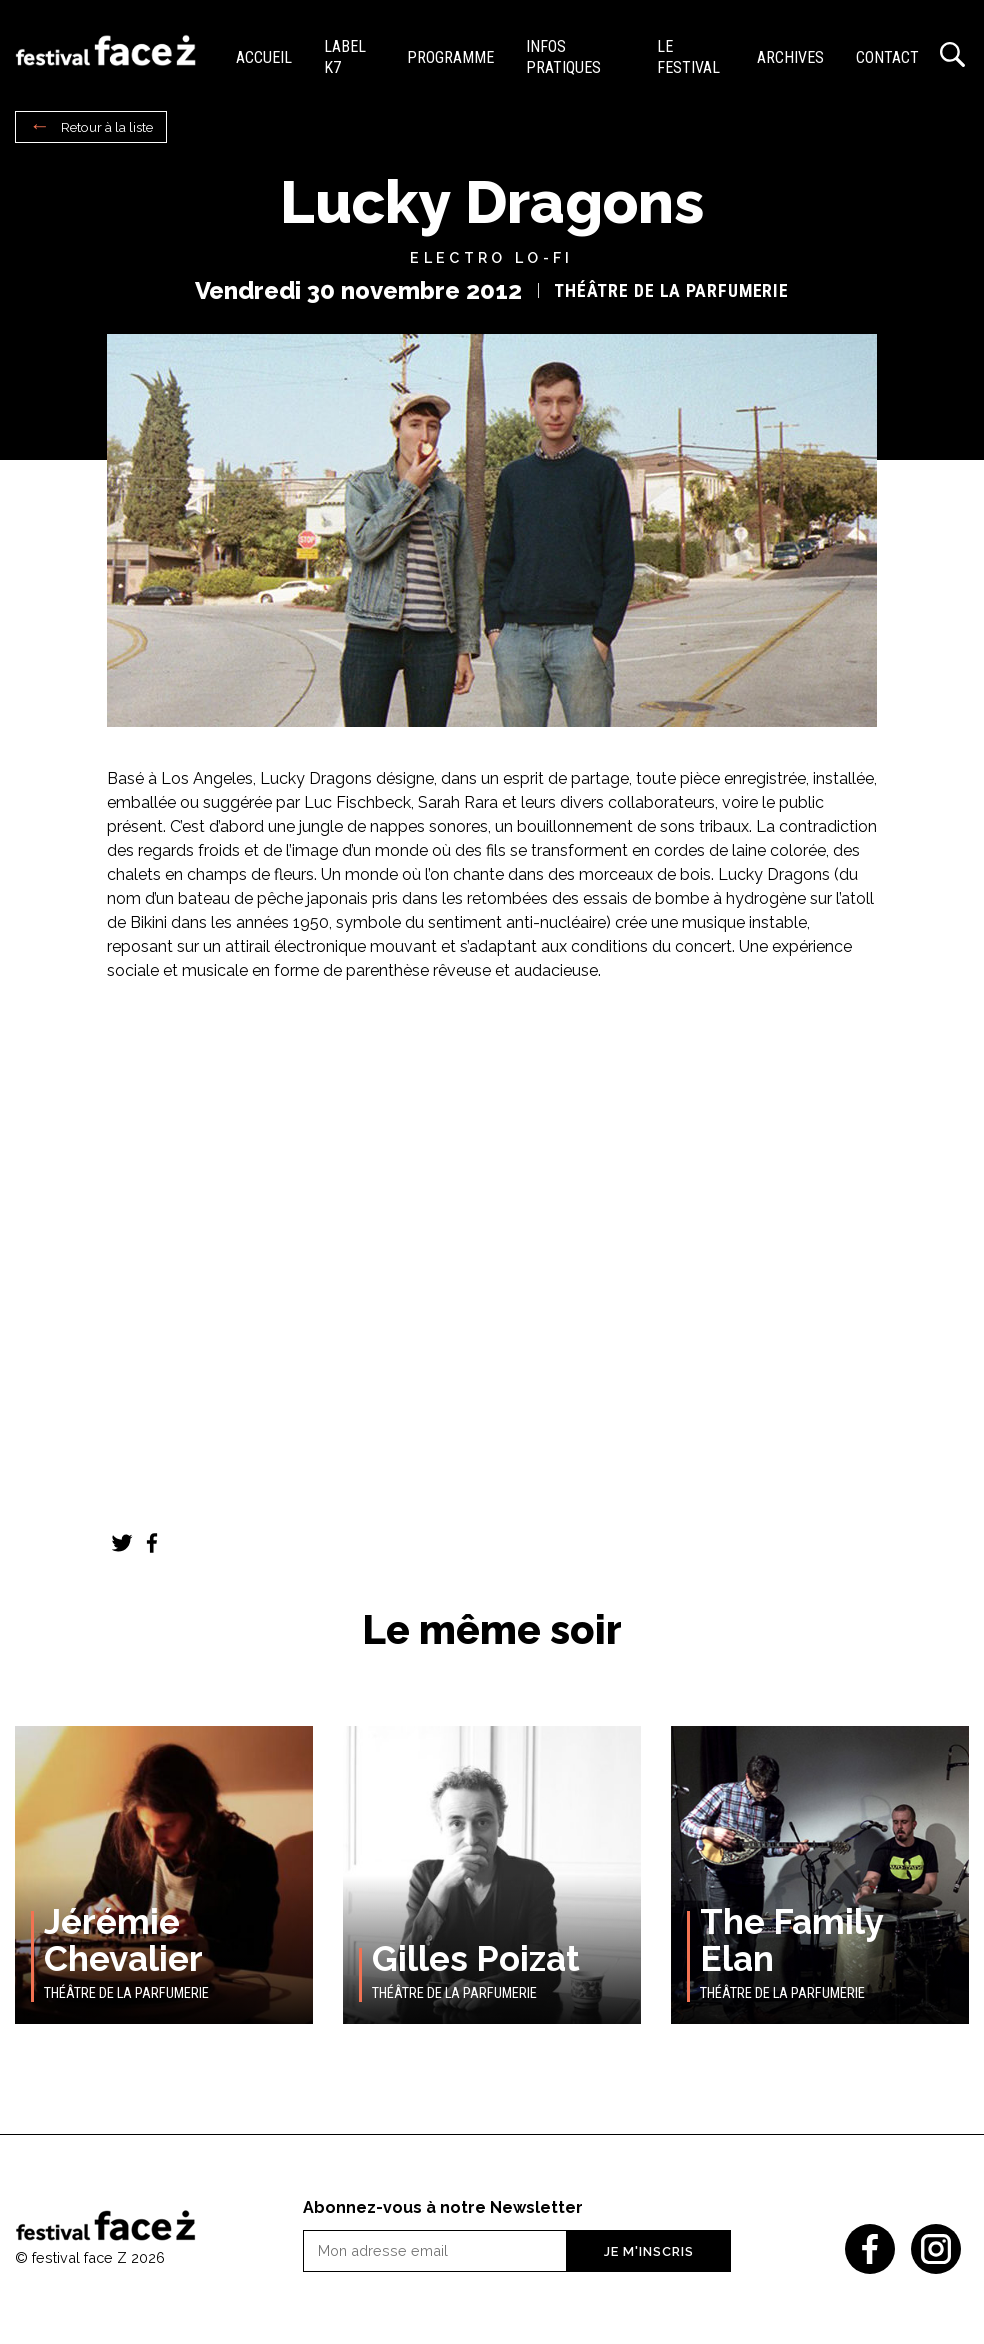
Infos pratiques (563, 57)
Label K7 (345, 57)
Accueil (264, 57)
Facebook (152, 1543)
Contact (887, 57)
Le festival (688, 57)
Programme (450, 57)
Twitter (122, 1543)
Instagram (936, 2249)
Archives (790, 57)
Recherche (952, 55)
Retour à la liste (107, 127)
